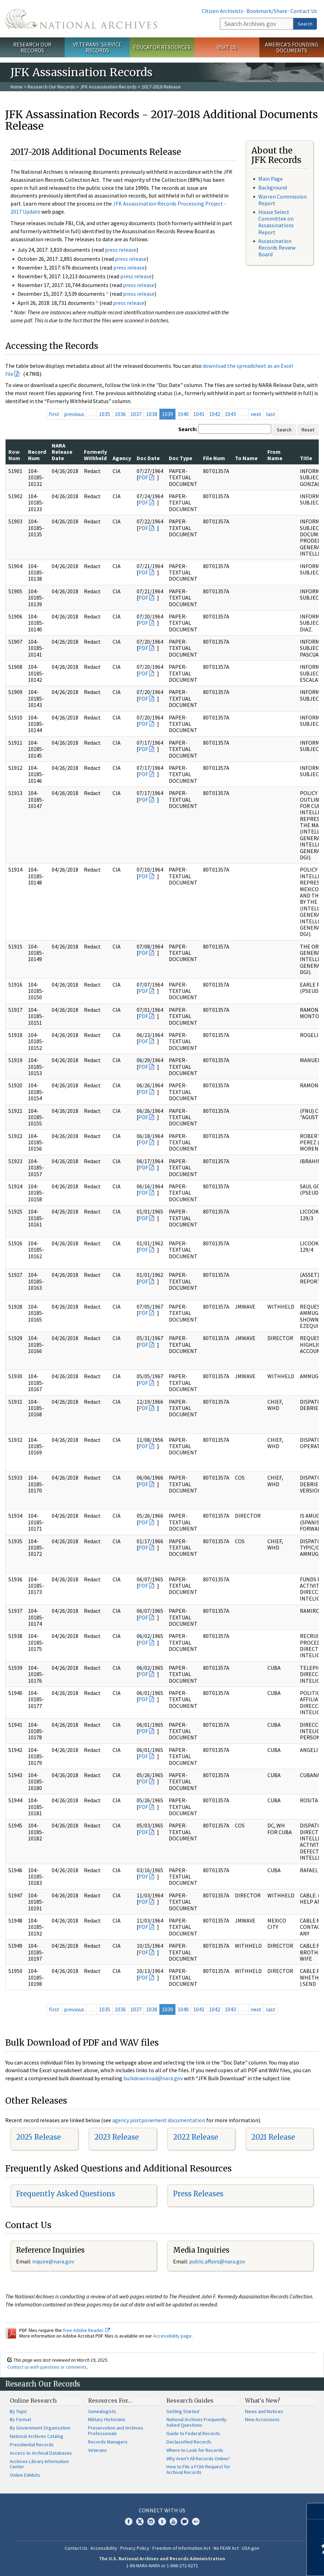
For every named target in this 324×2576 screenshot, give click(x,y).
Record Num (37, 454)
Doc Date (148, 458)
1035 (104, 413)
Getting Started (182, 2411)
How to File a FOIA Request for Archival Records (198, 2469)
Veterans (97, 2450)
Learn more (261, 2563)
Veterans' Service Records (97, 47)
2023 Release (116, 2137)
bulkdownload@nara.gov (153, 2078)
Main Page (270, 178)
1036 (120, 413)
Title (306, 458)
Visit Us (227, 47)
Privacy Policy (134, 2548)
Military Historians (106, 2419)
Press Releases (198, 2193)
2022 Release (195, 2137)
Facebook (128, 2521)
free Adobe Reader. (86, 2330)
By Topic (18, 2411)
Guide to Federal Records (193, 2433)
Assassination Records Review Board (276, 247)
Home (16, 87)
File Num (214, 458)
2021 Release (273, 2137)
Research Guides (190, 2400)
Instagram (151, 2521)
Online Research (33, 2400)
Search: (187, 428)
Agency (122, 458)
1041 (198, 413)
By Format (20, 2419)
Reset (308, 430)
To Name (246, 458)
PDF (143, 477)
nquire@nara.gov (54, 2261)
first (54, 413)
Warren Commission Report (282, 200)
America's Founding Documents (291, 47)
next (256, 413)
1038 (151, 413)
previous (74, 413)
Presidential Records (32, 2444)
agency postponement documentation (158, 2120)
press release (120, 249)
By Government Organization (40, 2428)
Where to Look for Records (194, 2450)
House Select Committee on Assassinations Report (276, 222)
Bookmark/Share (266, 10)
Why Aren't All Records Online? (198, 2458)
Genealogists (102, 2411)
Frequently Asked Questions (65, 2193)
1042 (214, 413)
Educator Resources (161, 47)
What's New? (262, 2400)
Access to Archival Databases (41, 2453)
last (270, 413)
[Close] (315, 2511)
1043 (230, 413)
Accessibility (104, 2548)
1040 (183, 413)
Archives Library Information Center (39, 2464)
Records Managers (108, 2442)
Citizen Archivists (222, 10)
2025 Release (38, 2137)
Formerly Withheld (95, 454)
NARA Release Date (62, 452)
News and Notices (264, 2411)
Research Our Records (32, 47)
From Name (274, 454)
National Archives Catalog (36, 2436)
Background (272, 187)
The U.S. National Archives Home (81, 19)
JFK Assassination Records (108, 87)
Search (305, 24)
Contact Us (303, 10)
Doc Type (180, 458)
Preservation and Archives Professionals (115, 2431)
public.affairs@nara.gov (217, 2261)
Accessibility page (172, 2336)
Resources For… (110, 2400)
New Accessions (262, 2419)
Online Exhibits (25, 2475)
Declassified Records (188, 2442)
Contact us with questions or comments (47, 2367)
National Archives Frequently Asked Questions (196, 2422)
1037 (136, 413)
